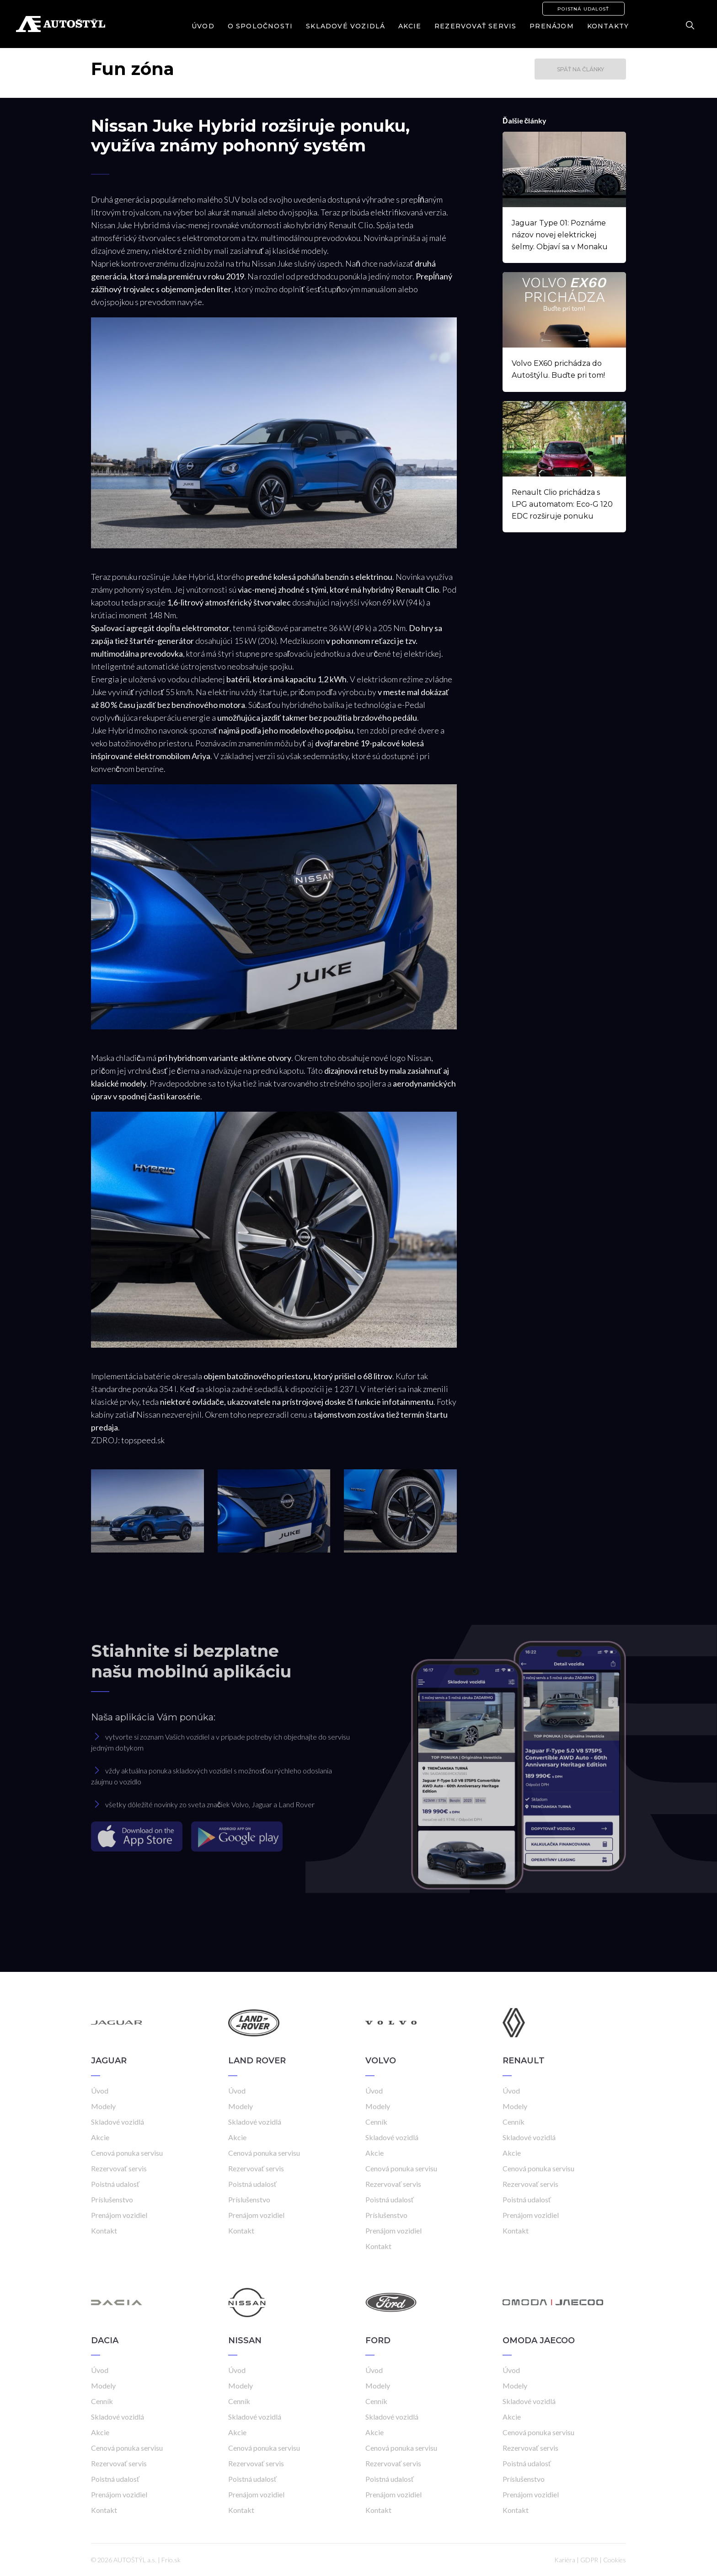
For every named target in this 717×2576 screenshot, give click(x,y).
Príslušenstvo (112, 2199)
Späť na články (580, 69)
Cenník (376, 2121)
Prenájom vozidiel (119, 2215)
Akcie (409, 26)
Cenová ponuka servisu (127, 2152)
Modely (103, 2106)
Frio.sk (171, 2560)
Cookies (614, 2560)
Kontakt (104, 2230)
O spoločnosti (260, 26)
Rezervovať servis (475, 26)
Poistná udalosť (583, 9)
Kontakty (608, 26)
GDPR (589, 2560)
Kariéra (564, 2560)
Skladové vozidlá (345, 26)
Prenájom (552, 26)
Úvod (203, 26)
